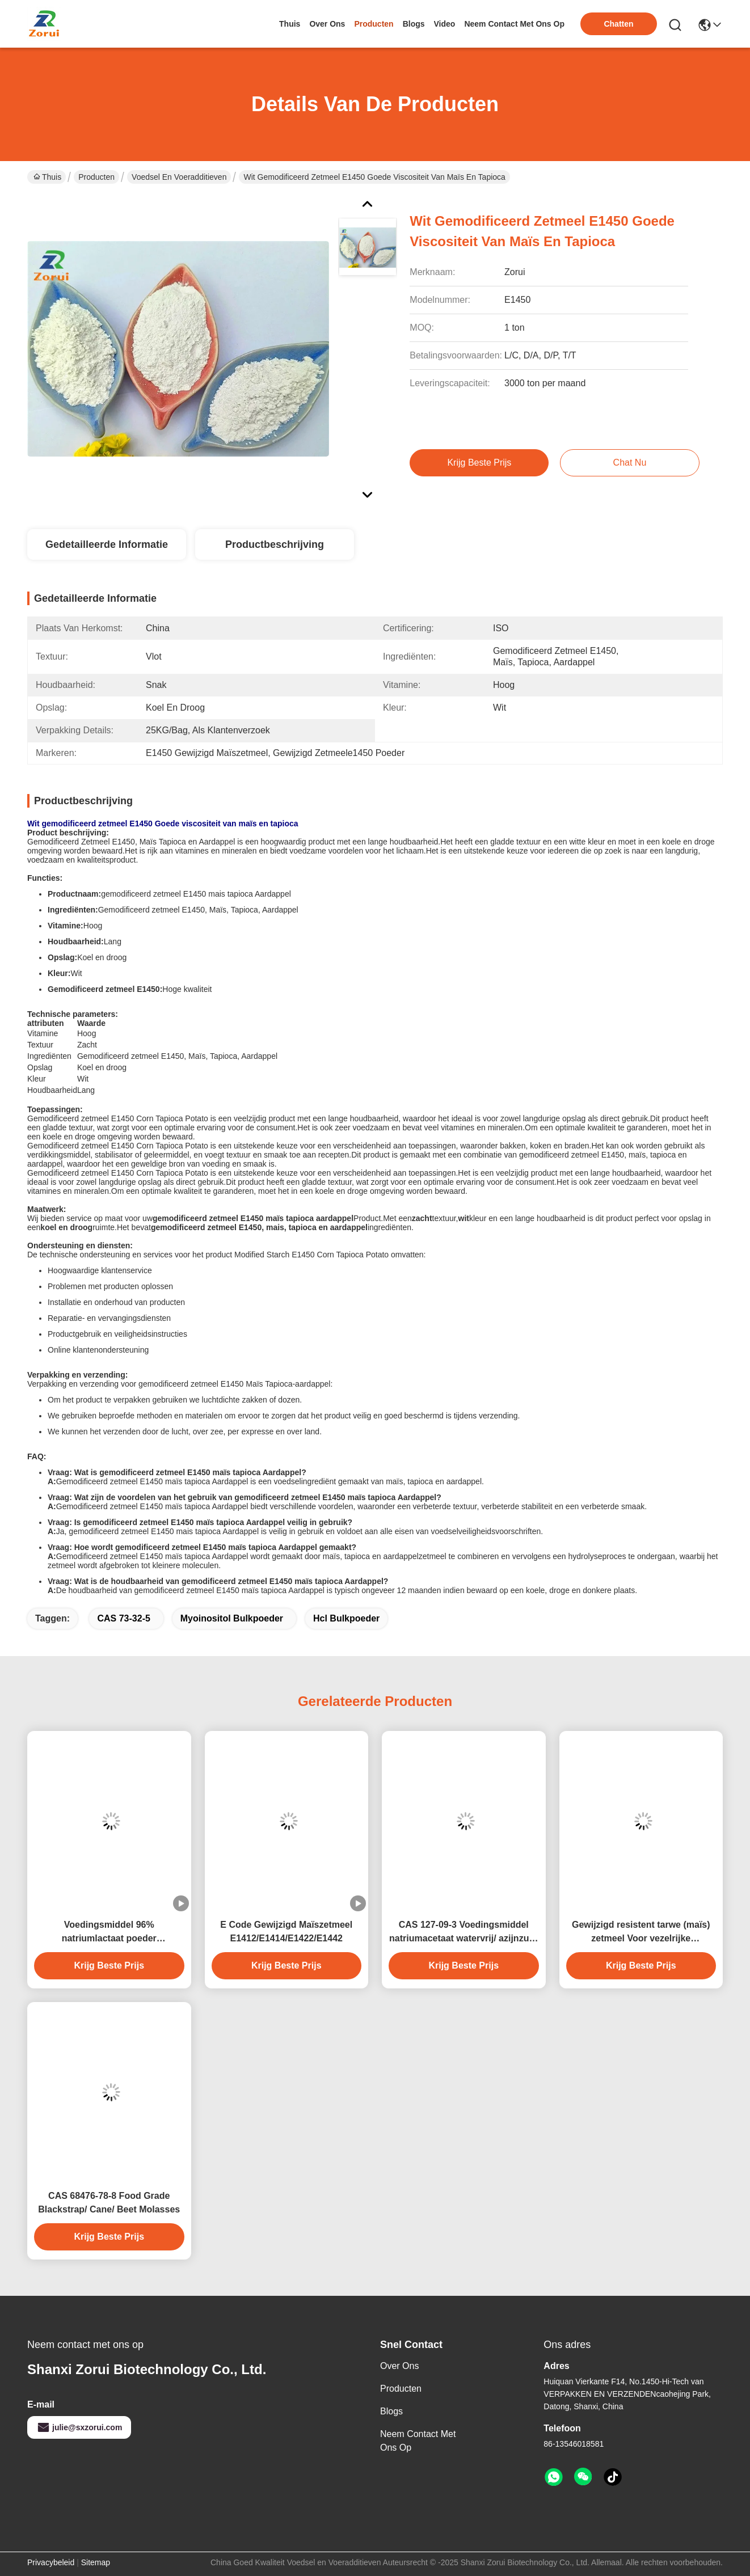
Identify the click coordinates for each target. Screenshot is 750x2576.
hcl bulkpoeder (346, 1618)
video (445, 23)
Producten (96, 176)
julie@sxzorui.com (79, 2427)
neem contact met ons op (514, 23)
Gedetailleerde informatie (106, 544)
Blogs (391, 2411)
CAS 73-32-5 (123, 1618)
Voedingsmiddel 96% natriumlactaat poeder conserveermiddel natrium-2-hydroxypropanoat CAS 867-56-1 (109, 1932)
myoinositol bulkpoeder (231, 1618)
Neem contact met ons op (418, 2440)
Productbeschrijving (274, 544)
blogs (414, 23)
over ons (327, 23)
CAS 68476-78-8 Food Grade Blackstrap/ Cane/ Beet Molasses (109, 2202)
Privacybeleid (50, 2562)
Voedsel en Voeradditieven (179, 176)
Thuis (289, 23)
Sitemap (95, 2562)
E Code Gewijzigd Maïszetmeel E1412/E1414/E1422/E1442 (286, 1931)
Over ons (399, 2366)
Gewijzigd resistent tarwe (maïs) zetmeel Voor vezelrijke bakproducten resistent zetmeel (641, 1932)
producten (373, 23)
